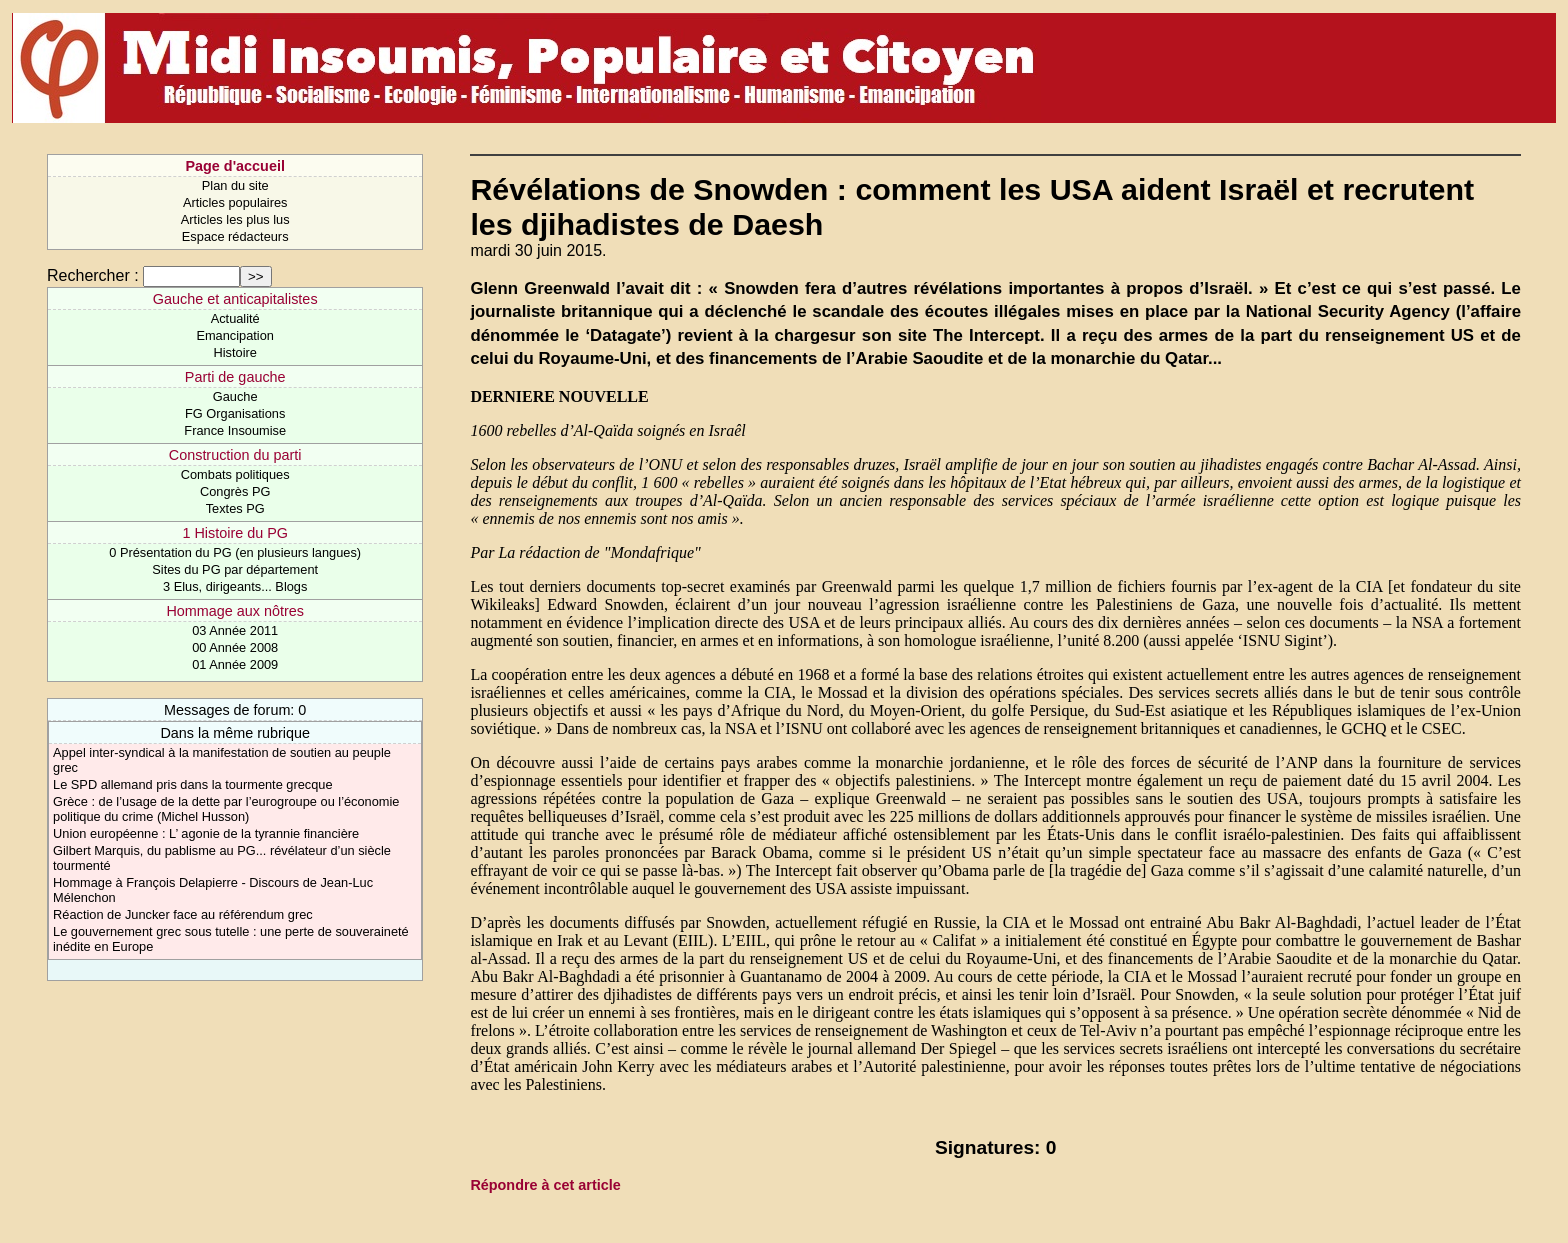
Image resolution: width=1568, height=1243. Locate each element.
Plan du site (235, 185)
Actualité (235, 318)
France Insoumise (235, 430)
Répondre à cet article (545, 1185)
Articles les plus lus (235, 219)
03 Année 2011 (235, 630)
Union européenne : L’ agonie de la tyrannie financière (206, 833)
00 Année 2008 (235, 647)
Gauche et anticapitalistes (235, 299)
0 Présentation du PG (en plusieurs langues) (235, 552)
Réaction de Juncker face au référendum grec (183, 914)
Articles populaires (235, 202)
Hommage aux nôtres (235, 611)
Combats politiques (235, 474)
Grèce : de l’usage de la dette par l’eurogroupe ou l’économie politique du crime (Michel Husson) (226, 809)
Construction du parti (235, 455)
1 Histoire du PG (235, 533)
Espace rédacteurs (235, 236)
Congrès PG (235, 491)
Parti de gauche (235, 377)
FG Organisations (235, 413)
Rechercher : (93, 275)
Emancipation (235, 335)
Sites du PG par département (235, 569)
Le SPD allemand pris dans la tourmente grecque (193, 784)
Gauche (235, 396)
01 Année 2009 (235, 664)
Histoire (234, 352)
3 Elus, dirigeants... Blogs (235, 586)
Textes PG (235, 508)
